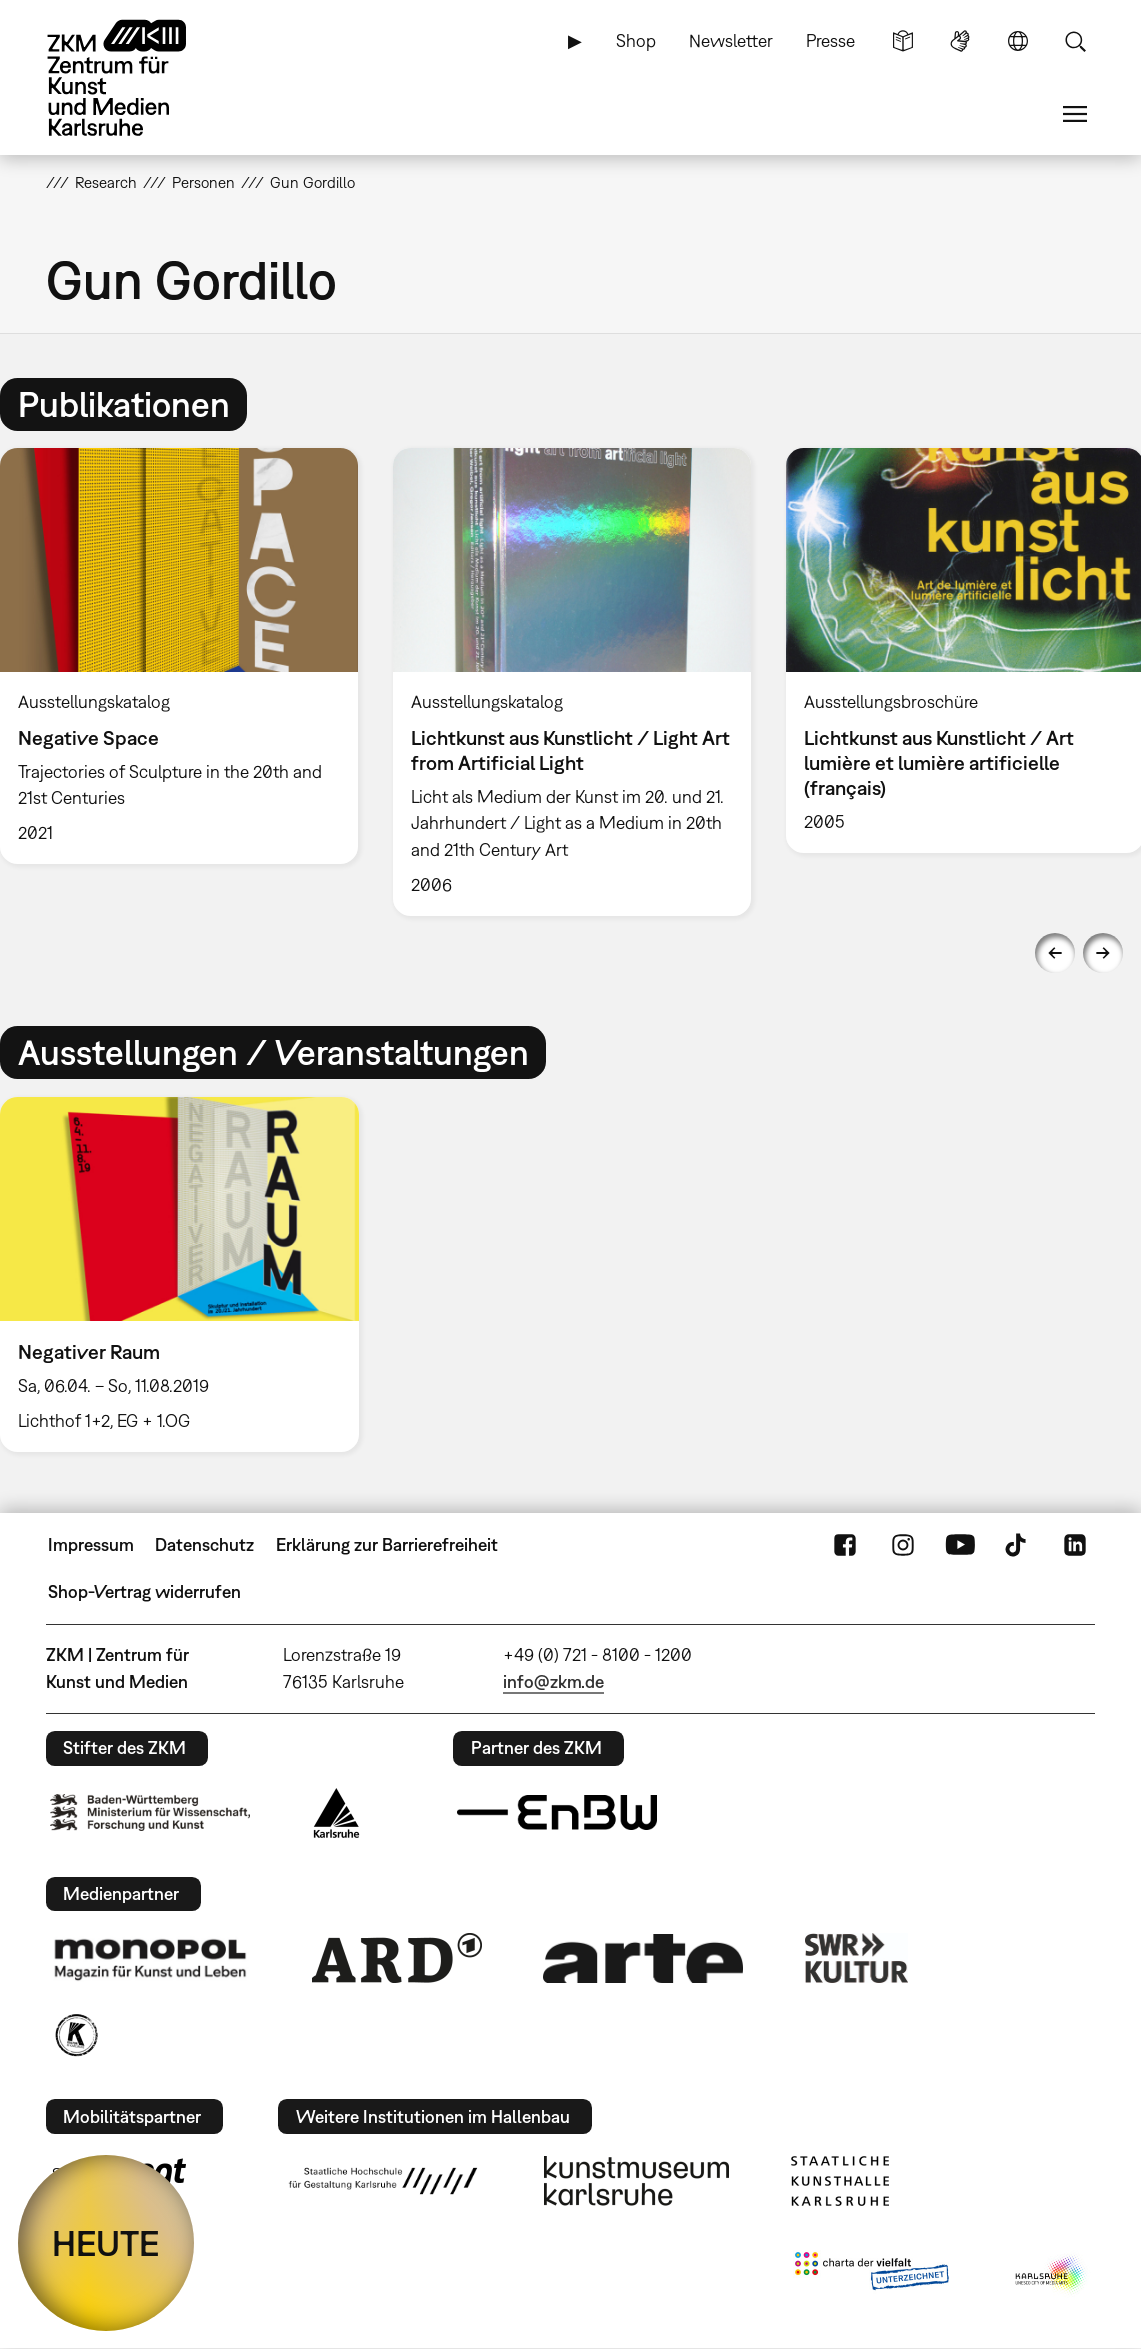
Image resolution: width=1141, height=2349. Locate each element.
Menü (1075, 114)
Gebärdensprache (960, 41)
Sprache (1018, 41)
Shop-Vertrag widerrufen (144, 1591)
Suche (1075, 41)
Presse (830, 40)
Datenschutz (204, 1544)
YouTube (960, 1545)
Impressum (91, 1544)
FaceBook (845, 1545)
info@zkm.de (553, 1681)
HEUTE (106, 2243)
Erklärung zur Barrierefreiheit (387, 1544)
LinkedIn (1075, 1545)
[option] (571, 682)
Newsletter (731, 40)
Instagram (903, 1545)
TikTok (1018, 1545)
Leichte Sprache (903, 41)
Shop (636, 40)
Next (1103, 953)
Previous (1055, 953)
